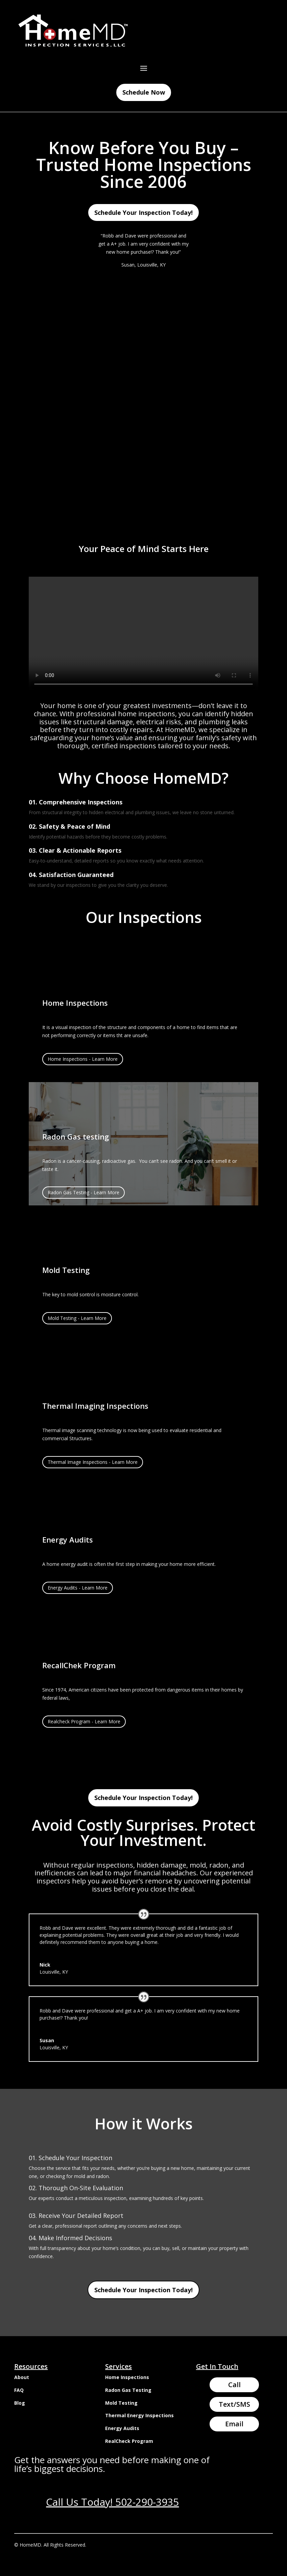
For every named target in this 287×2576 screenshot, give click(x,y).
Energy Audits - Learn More (77, 1587)
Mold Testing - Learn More (77, 1318)
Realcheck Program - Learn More (84, 1721)
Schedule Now (143, 92)
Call (234, 2384)
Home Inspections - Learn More (83, 1059)
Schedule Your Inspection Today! (143, 212)
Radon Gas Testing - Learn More (83, 1192)
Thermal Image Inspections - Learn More (93, 1462)
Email (234, 2423)
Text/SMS (234, 2404)
